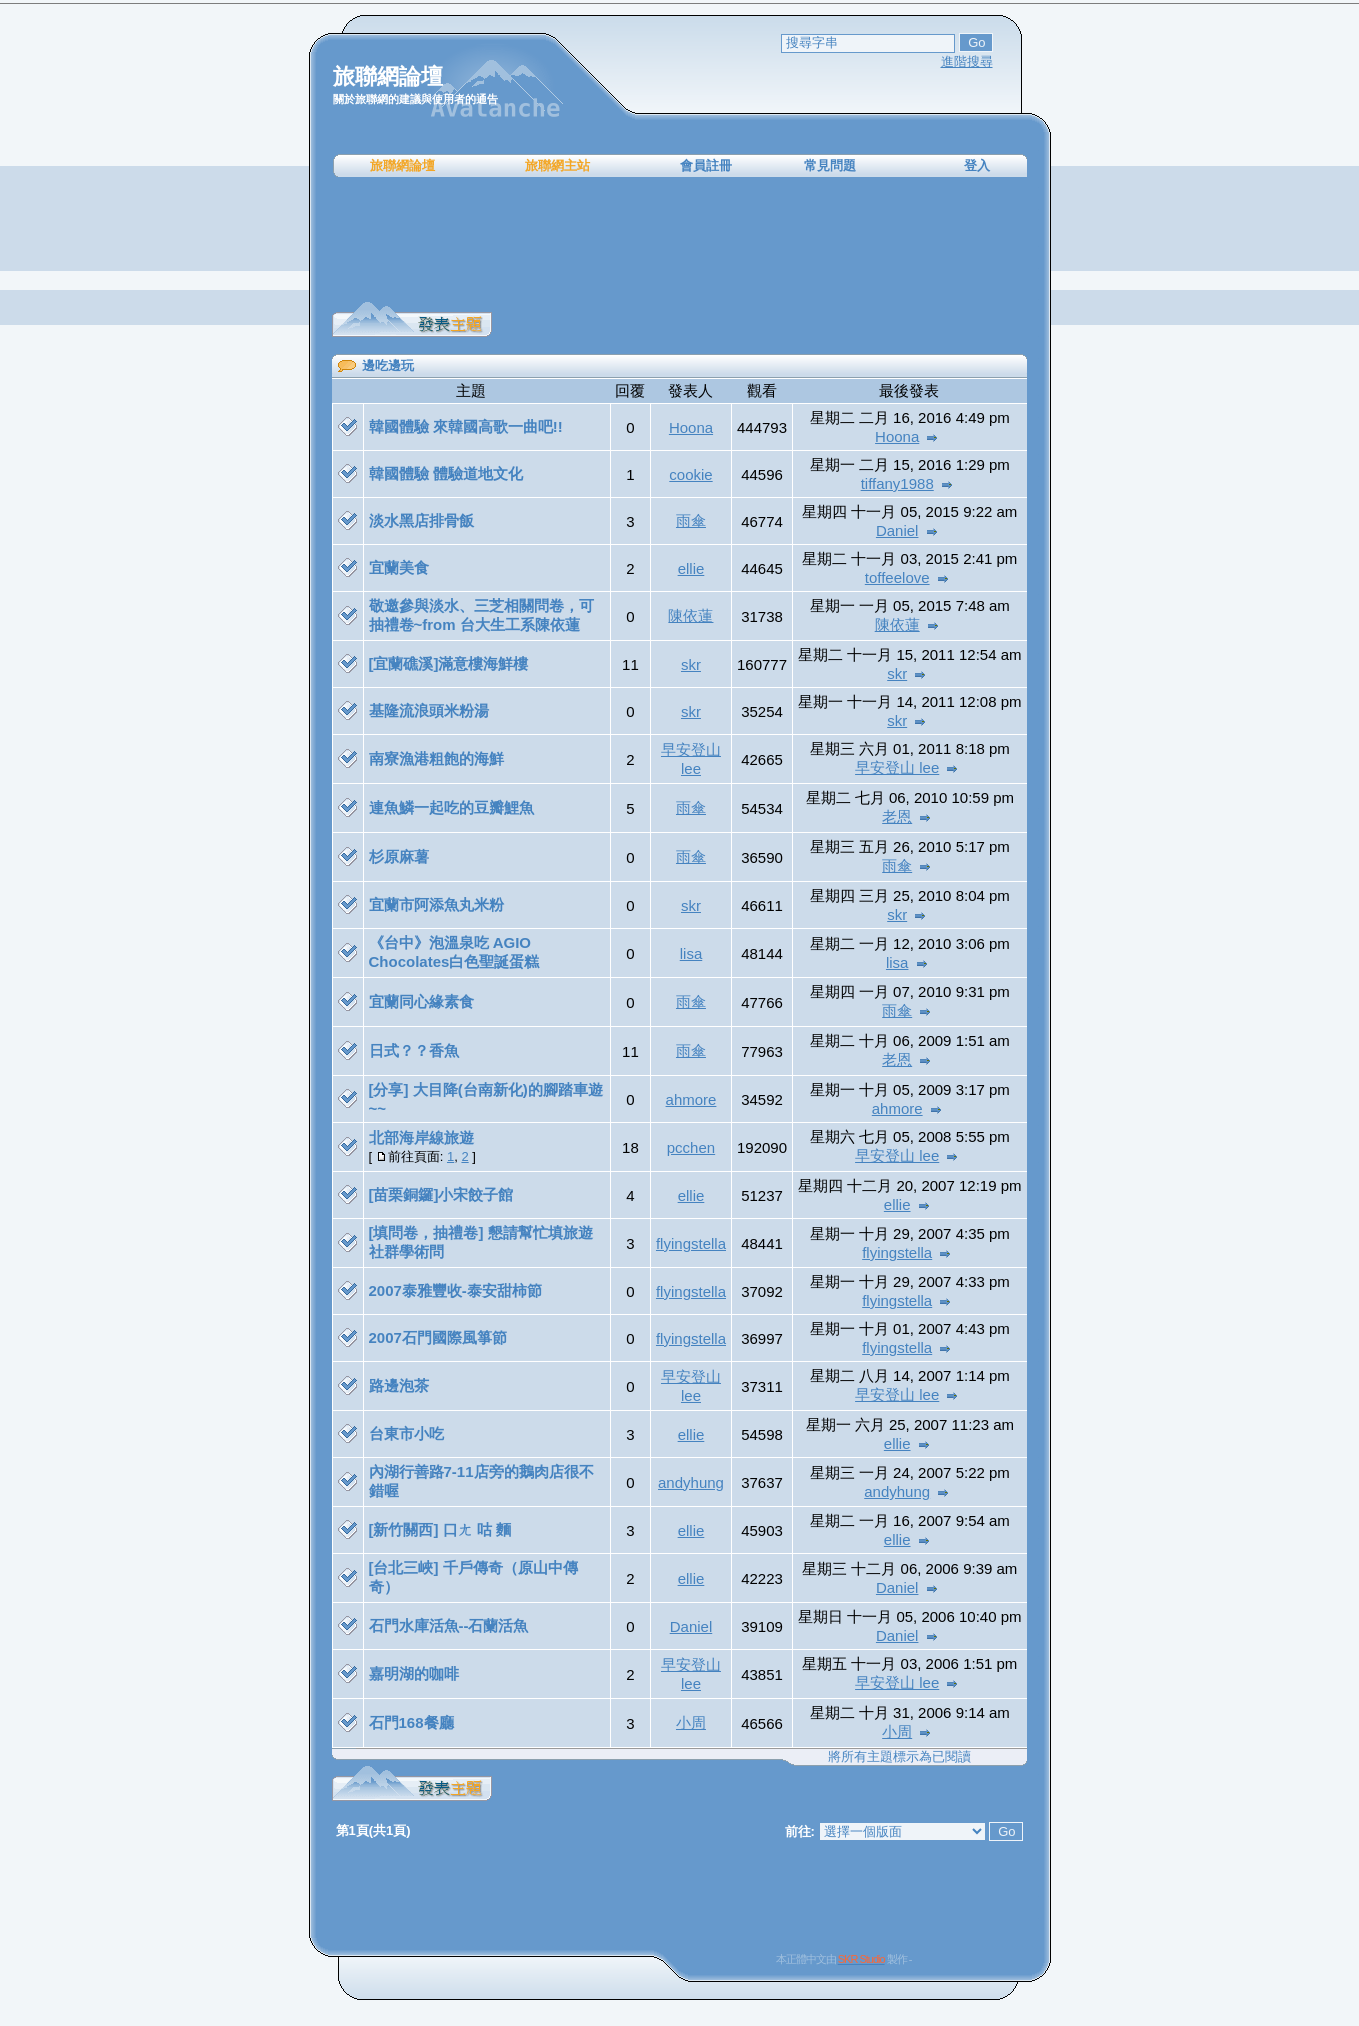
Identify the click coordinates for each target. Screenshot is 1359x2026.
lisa (691, 953)
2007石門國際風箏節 (438, 1337)
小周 (691, 1722)
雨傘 (691, 520)
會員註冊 (706, 165)
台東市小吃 (406, 1433)
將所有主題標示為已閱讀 (899, 1756)
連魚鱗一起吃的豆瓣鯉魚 (451, 807)
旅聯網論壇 (402, 165)
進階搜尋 (967, 61)
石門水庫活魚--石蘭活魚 (449, 1625)
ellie (691, 568)
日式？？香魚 (414, 1050)
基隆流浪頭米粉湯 (429, 710)
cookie (690, 474)
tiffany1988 (897, 483)
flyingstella (691, 1243)
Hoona (691, 427)
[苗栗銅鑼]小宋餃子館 (441, 1194)
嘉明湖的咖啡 (414, 1673)
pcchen (691, 1147)
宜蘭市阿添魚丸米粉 (436, 904)
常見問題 (830, 165)
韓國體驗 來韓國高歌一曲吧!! (466, 426)
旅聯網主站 (557, 165)
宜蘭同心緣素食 (421, 1001)
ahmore (691, 1099)
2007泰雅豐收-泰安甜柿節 (455, 1290)
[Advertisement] (680, 240)
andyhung (691, 1482)
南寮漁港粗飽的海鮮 (436, 758)
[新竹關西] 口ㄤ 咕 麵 (440, 1529)
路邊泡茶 (399, 1385)
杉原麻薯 (399, 856)
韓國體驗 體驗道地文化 (446, 473)
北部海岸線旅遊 (421, 1137)
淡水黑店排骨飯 (421, 520)
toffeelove (897, 577)
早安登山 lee (897, 767)
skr (691, 664)
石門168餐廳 (411, 1722)
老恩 (897, 816)
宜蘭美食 (399, 567)
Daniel (897, 530)
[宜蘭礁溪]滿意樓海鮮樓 (449, 663)
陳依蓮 (690, 615)
